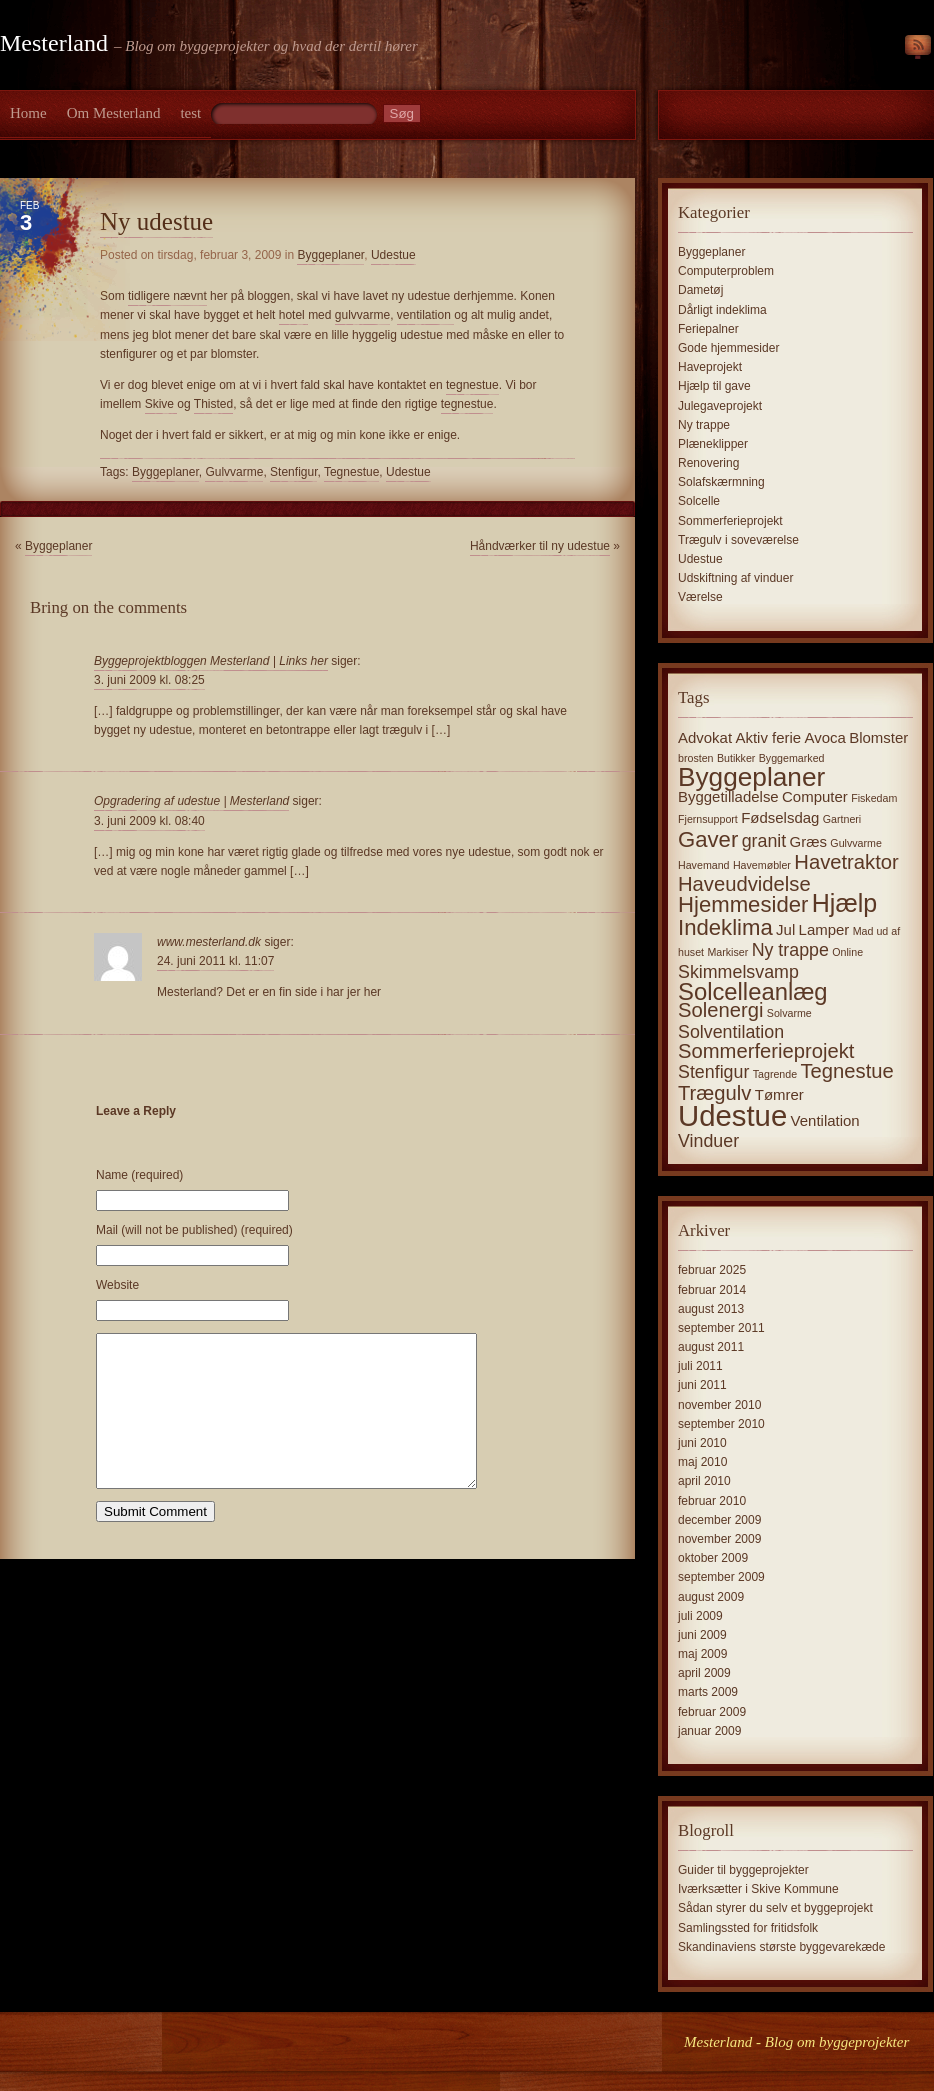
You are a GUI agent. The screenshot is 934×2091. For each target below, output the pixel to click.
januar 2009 (709, 1731)
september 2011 (721, 1328)
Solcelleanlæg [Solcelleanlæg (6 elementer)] (753, 991)
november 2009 (719, 1539)
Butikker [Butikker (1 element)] (736, 758)
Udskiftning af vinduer (735, 578)
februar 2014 (712, 1290)
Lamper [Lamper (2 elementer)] (824, 929)
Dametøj (700, 290)
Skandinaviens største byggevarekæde (781, 1947)
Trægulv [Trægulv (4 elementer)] (714, 1093)
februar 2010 (712, 1501)
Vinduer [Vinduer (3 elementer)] (708, 1141)
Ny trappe (704, 425)
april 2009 (704, 1673)
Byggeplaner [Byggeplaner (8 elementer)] (751, 777)
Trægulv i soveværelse (738, 540)
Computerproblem (726, 271)
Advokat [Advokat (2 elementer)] (705, 737)
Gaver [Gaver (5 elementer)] (708, 839)
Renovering (708, 463)
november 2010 (719, 1405)
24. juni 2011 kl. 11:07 (215, 961)
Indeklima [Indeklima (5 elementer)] (725, 927)
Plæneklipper (713, 444)
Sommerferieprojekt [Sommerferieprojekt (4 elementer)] (766, 1051)
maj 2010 (702, 1462)
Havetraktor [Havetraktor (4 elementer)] (846, 862)
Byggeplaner (330, 255)
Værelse (700, 597)
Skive (161, 404)
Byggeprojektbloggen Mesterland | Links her (211, 661)
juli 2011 (700, 1366)
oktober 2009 (713, 1558)
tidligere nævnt (167, 296)
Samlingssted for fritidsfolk (748, 1928)
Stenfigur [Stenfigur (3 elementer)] (713, 1072)
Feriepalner (708, 329)
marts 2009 (708, 1692)
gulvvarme (362, 315)
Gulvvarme (234, 472)
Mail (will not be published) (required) (194, 1230)
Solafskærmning (721, 482)
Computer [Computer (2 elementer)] (815, 796)
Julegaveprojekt (720, 406)
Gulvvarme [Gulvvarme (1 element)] (856, 843)
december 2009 (719, 1520)
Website (117, 1285)
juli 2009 (700, 1616)
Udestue (393, 255)
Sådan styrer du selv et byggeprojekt (775, 1908)
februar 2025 (712, 1270)
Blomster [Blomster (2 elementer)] (878, 737)
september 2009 (721, 1577)
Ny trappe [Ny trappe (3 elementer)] (790, 950)
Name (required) (139, 1175)
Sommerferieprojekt (730, 521)
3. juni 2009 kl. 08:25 (149, 680)
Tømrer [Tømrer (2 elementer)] (779, 1094)
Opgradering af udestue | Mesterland (191, 801)
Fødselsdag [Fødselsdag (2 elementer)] (780, 817)
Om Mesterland (114, 113)
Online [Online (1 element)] (847, 952)
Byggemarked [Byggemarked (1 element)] (792, 758)
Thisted (213, 404)
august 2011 (711, 1347)
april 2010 (704, 1481)
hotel (293, 315)
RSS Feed (918, 48)
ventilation (425, 315)
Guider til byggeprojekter (743, 1870)
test (190, 113)
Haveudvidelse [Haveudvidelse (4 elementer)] (744, 884)
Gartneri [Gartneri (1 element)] (842, 819)
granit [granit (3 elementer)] (764, 841)
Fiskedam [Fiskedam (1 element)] (874, 798)
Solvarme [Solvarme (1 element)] (789, 1013)
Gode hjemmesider (728, 348)
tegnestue (472, 385)
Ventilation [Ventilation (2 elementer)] (825, 1120)
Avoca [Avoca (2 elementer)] (825, 737)
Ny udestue (156, 221)
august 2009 (711, 1597)
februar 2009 (712, 1712)
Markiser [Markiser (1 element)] (727, 952)
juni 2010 (702, 1443)
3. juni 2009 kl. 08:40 (149, 821)
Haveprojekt (710, 367)
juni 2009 (702, 1635)
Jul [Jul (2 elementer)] (785, 929)
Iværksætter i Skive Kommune (758, 1889)
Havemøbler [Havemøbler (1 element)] (762, 865)
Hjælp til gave (714, 386)
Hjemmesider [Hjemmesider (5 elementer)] (743, 904)
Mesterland (54, 43)
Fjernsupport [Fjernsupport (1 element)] (708, 819)
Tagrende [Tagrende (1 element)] (775, 1074)
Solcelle (699, 501)
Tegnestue (351, 472)
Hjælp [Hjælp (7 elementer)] (844, 903)
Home (28, 113)
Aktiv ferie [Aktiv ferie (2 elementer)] (768, 737)
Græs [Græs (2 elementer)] (808, 841)
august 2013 (711, 1309)
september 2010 (721, 1424)
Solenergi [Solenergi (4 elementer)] (720, 1010)
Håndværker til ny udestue (540, 546)
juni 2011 (702, 1385)
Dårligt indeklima (722, 310)
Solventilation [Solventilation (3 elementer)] (731, 1032)
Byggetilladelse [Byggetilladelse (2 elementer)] (728, 796)
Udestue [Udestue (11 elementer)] (732, 1115)
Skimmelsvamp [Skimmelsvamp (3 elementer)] (738, 972)
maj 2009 (702, 1654)
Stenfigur (293, 472)
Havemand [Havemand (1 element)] (704, 865)
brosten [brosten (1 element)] (696, 758)
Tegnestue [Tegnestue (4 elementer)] (846, 1071)
